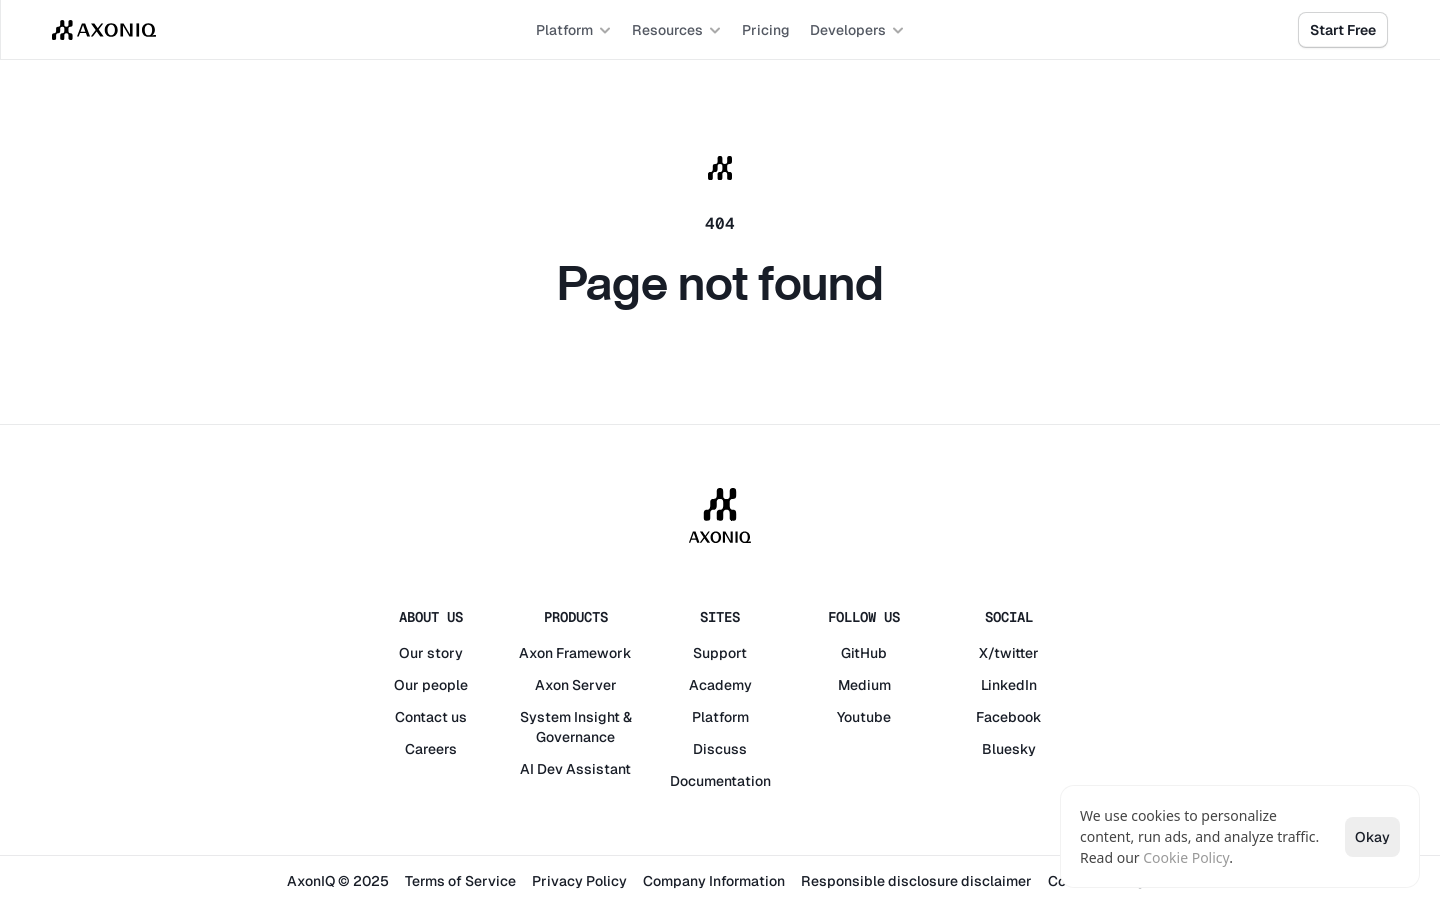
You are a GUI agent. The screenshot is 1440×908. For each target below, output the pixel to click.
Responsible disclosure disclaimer (916, 881)
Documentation (720, 781)
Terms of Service (460, 881)
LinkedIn (1009, 685)
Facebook (1009, 717)
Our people (431, 685)
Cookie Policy (1186, 857)
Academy (720, 685)
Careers (431, 749)
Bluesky (1009, 749)
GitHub (864, 653)
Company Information (714, 881)
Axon (536, 653)
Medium (864, 685)
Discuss (720, 749)
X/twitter (1009, 653)
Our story (431, 653)
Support (720, 653)
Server (594, 685)
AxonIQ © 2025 (338, 881)
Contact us (431, 717)
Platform (720, 717)
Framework (594, 653)
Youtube (864, 717)
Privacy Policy (579, 881)
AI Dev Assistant (575, 769)
